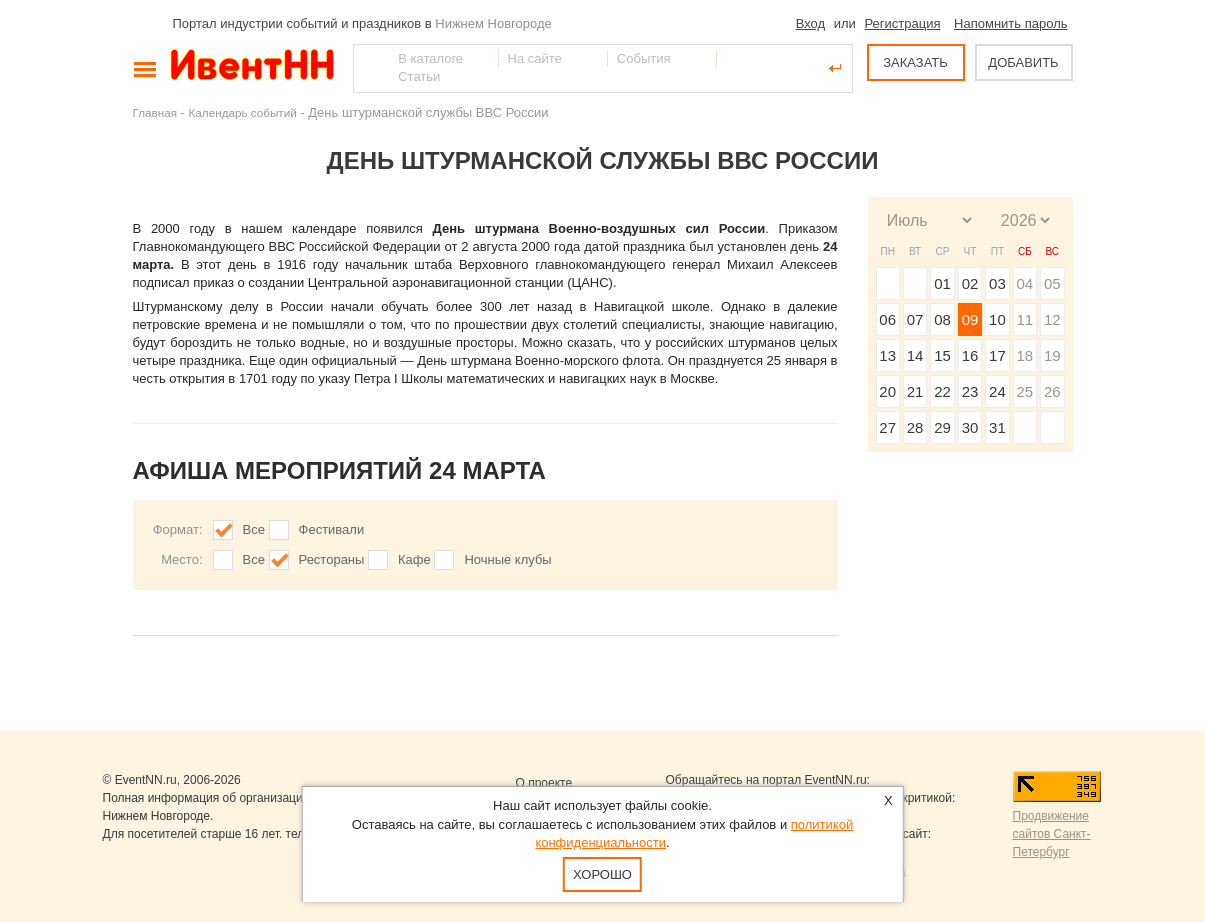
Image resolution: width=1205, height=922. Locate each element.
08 (942, 319)
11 (1024, 319)
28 (915, 427)
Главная (155, 112)
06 (887, 319)
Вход (810, 23)
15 (942, 355)
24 (997, 391)
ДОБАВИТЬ (1023, 62)
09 (970, 319)
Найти (370, 68)
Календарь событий (243, 112)
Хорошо (602, 874)
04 (1024, 283)
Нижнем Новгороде (493, 23)
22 (942, 391)
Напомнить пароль (1010, 23)
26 (1052, 391)
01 (942, 283)
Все (254, 529)
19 (1052, 355)
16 (970, 355)
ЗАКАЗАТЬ (915, 62)
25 (1024, 391)
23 (970, 391)
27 (887, 427)
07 (915, 319)
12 (1052, 319)
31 (997, 427)
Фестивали (332, 529)
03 (997, 283)
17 (997, 355)
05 (1052, 283)
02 (970, 283)
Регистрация (902, 23)
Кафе (414, 559)
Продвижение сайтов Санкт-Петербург (1052, 834)
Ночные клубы (507, 559)
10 (997, 319)
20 (887, 391)
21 (915, 391)
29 (942, 427)
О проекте (544, 783)
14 (915, 355)
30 (970, 427)
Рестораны (332, 559)
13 (887, 355)
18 (1024, 355)
